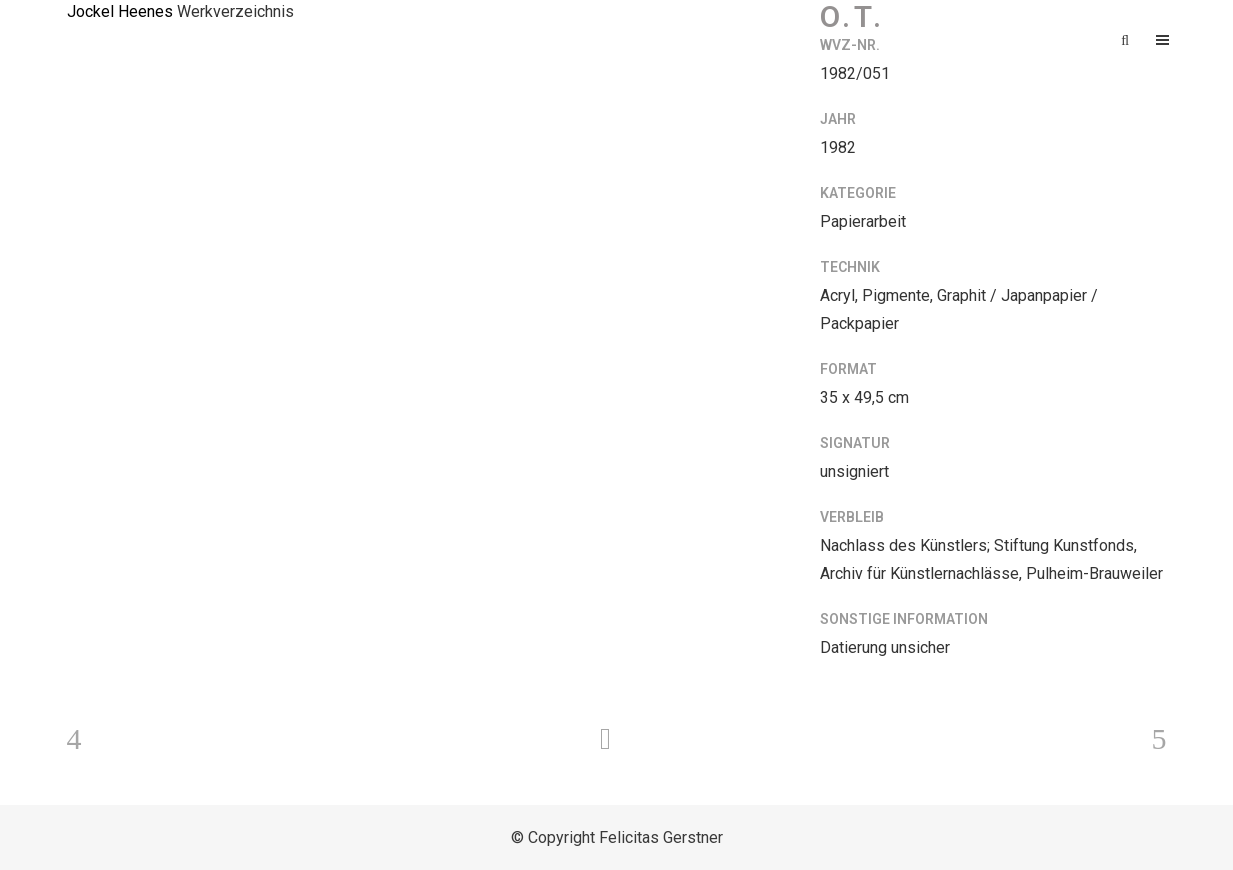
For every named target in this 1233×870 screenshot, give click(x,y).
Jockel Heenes (120, 11)
